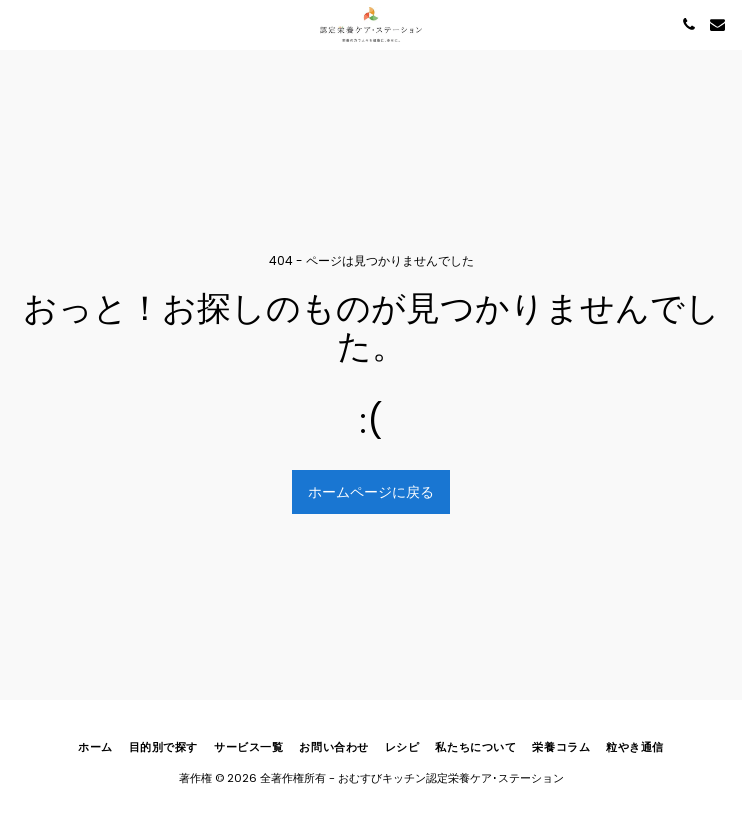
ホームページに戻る (371, 492)
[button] (22, 24)
